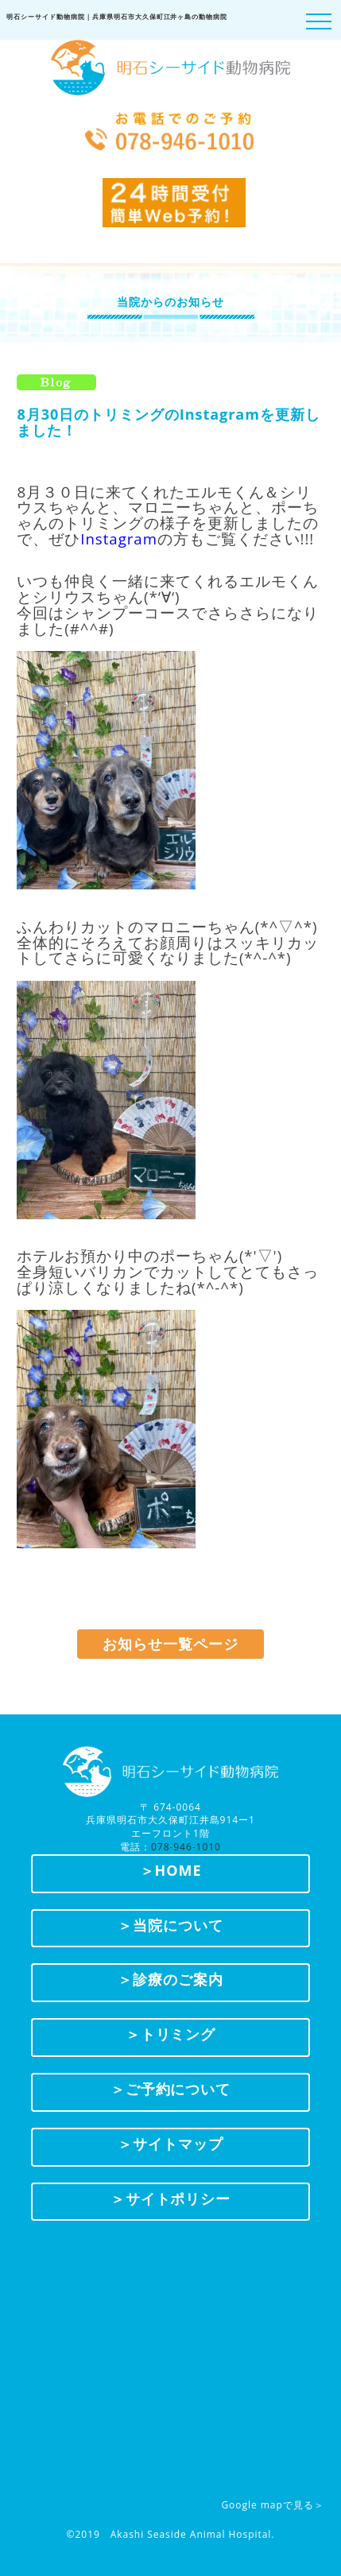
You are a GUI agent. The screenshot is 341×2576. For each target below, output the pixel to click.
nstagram (121, 538)
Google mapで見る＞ (272, 2505)
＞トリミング (171, 2033)
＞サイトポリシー (170, 2198)
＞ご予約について (170, 2088)
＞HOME (171, 1870)
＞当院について (170, 1925)
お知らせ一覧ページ (170, 1643)
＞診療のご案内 (170, 1979)
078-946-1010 (186, 1847)
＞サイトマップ (170, 2143)
